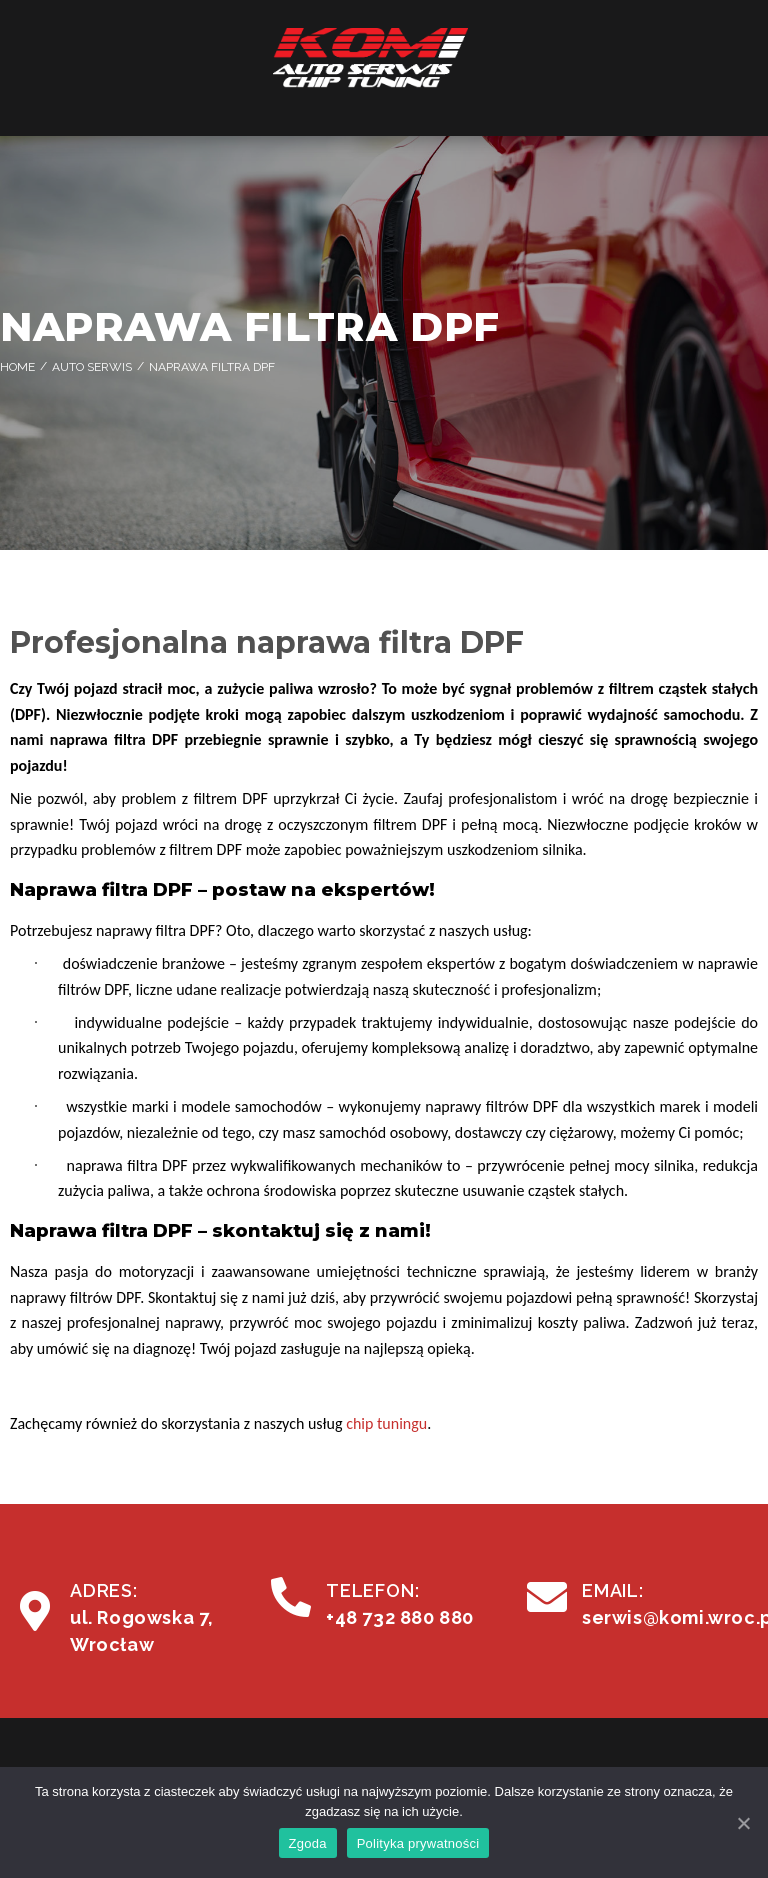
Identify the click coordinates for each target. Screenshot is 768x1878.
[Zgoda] (743, 1823)
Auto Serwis (92, 367)
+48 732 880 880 (400, 1617)
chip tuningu (386, 1423)
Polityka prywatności (418, 1843)
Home (17, 367)
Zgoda (308, 1843)
